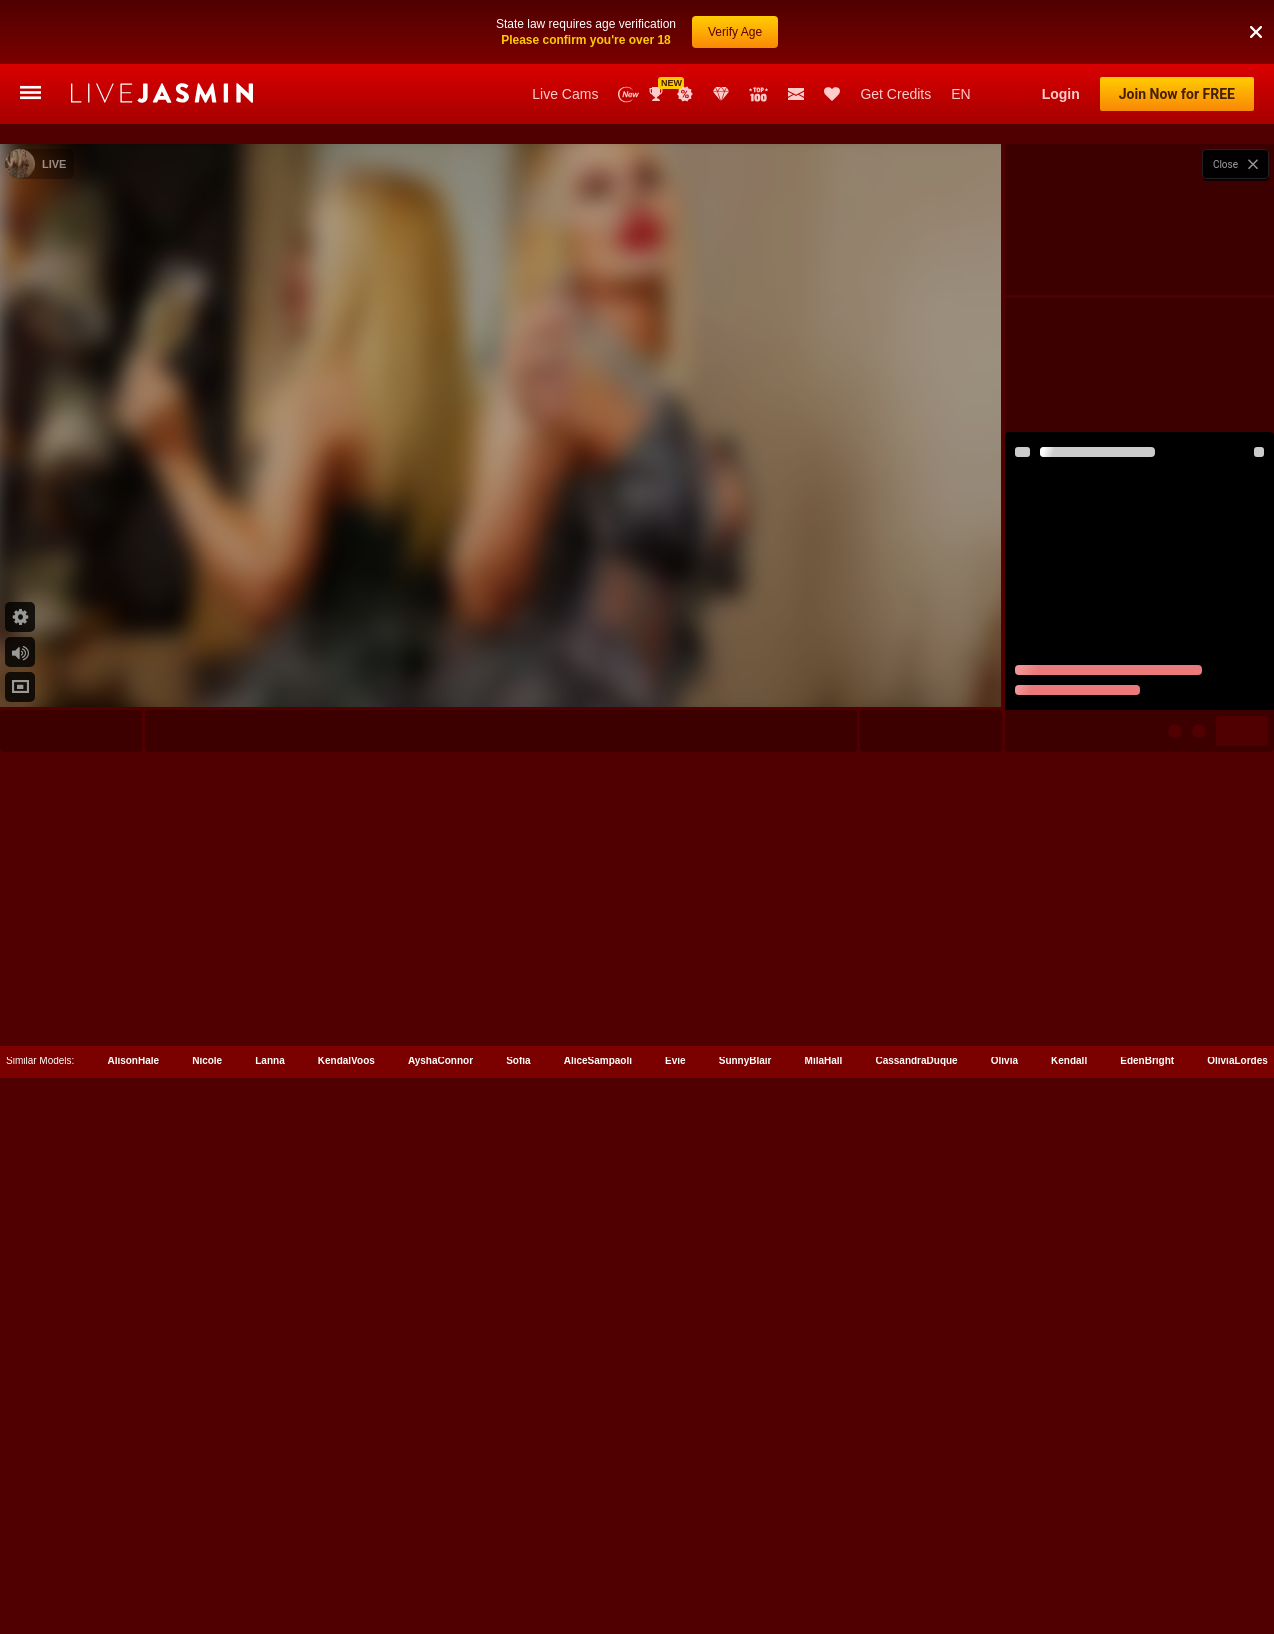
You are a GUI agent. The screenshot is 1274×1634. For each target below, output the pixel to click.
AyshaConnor (440, 1544)
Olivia (1004, 1544)
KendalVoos (346, 1544)
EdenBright (1147, 1544)
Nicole (207, 1544)
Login (1061, 94)
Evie (675, 1544)
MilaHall (824, 1544)
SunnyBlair (745, 1544)
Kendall (1069, 1544)
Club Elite (721, 94)
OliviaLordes (1237, 1544)
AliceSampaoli (598, 1544)
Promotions (685, 94)
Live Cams (565, 94)
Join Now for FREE (1177, 94)
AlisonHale (133, 1544)
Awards (658, 94)
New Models (628, 94)
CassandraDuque (916, 1544)
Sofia (518, 1544)
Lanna (269, 1544)
